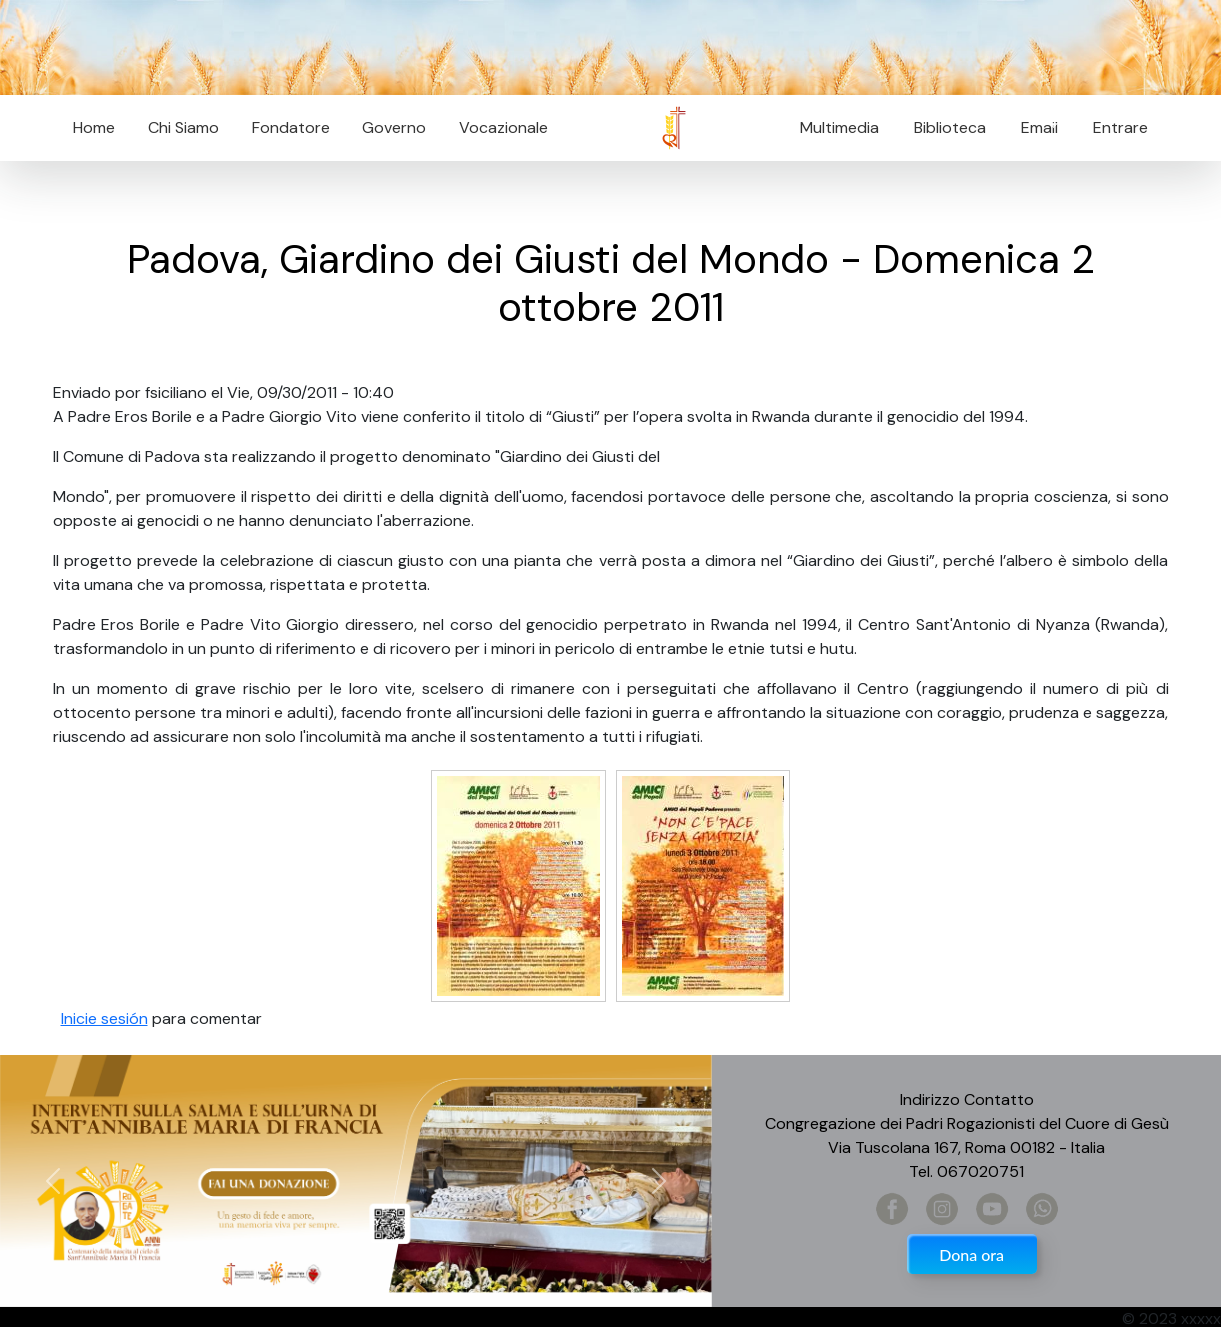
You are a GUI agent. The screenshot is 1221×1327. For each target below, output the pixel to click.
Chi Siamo (183, 127)
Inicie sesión (104, 1018)
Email (1033, 127)
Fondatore (291, 127)
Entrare (1120, 127)
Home (94, 127)
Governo (394, 127)
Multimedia (839, 127)
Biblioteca (950, 127)
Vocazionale (503, 127)
